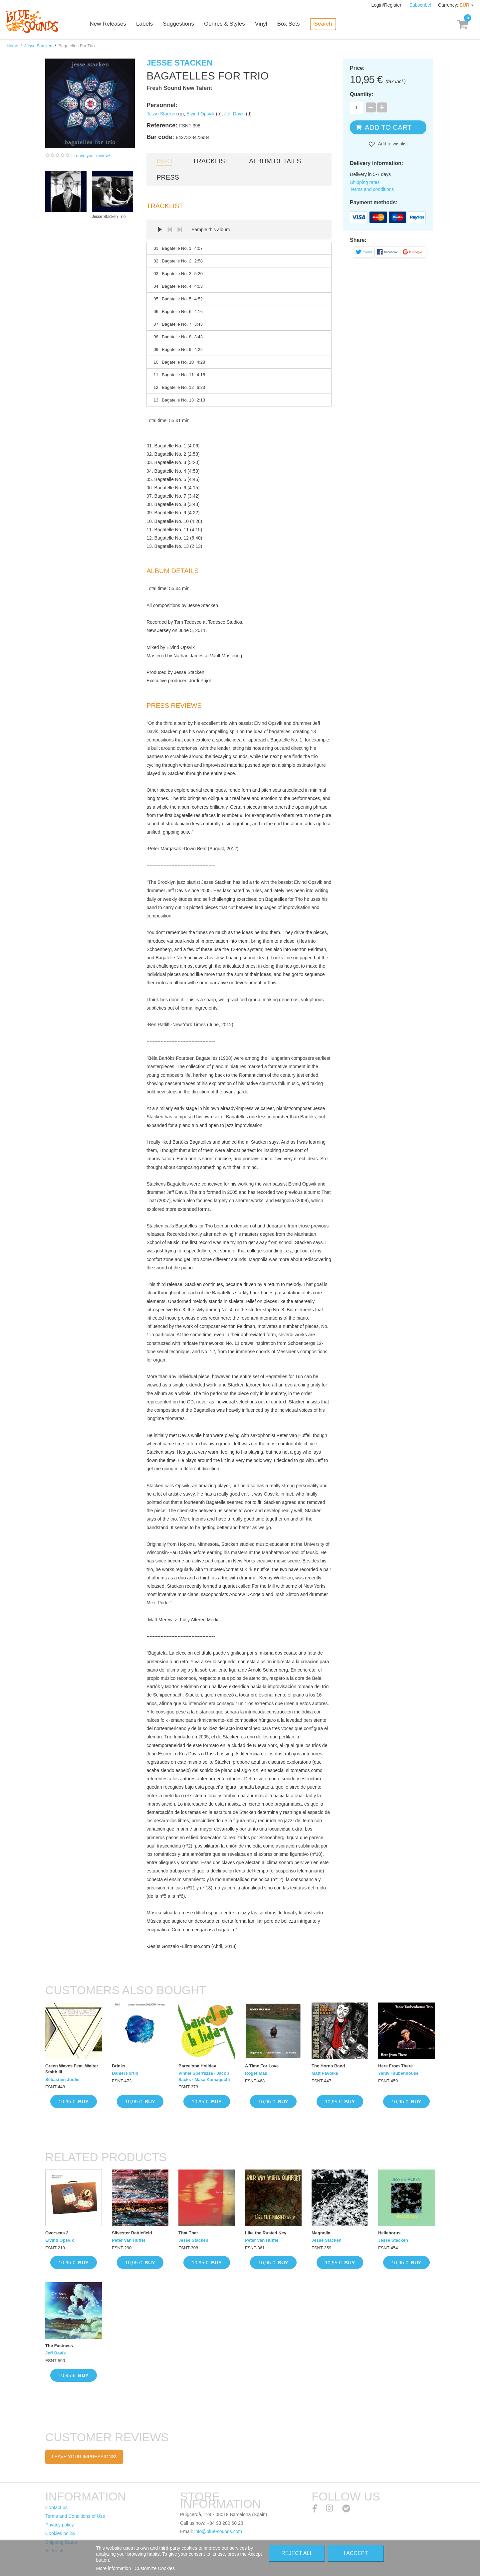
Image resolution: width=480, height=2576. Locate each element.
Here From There (395, 2065)
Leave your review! (92, 155)
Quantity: (361, 94)
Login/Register (387, 5)
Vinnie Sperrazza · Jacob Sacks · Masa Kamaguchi (204, 2076)
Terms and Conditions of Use (75, 2516)
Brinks (118, 2065)
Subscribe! (420, 5)
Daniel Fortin (125, 2073)
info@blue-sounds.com (218, 2531)
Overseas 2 (56, 2232)
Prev (170, 230)
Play (160, 230)
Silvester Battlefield (132, 2232)
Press (167, 177)
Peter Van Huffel (128, 2240)
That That (188, 2232)
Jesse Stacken (38, 45)
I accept (356, 2553)
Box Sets (290, 24)
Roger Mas (256, 2073)
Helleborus (389, 2232)
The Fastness (59, 2345)
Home (12, 45)
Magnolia (321, 2232)
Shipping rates (365, 182)
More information (114, 2568)
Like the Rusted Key (265, 2232)
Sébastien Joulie (62, 2079)
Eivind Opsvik (200, 113)
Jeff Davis (234, 113)
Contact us (56, 2507)
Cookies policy (60, 2533)
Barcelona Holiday (197, 2065)
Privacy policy (59, 2524)
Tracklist (210, 161)
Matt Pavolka (325, 2073)
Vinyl (263, 24)
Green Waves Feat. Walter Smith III (71, 2068)
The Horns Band (328, 2065)
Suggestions (180, 24)
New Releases (110, 24)
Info (164, 161)
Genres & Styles (226, 24)
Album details (275, 161)
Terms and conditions (372, 189)
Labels (146, 24)
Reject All (297, 2553)
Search (325, 24)
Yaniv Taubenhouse (398, 2073)
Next (180, 230)
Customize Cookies (154, 2568)
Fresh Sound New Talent (179, 88)
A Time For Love (262, 2065)
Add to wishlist (392, 143)
